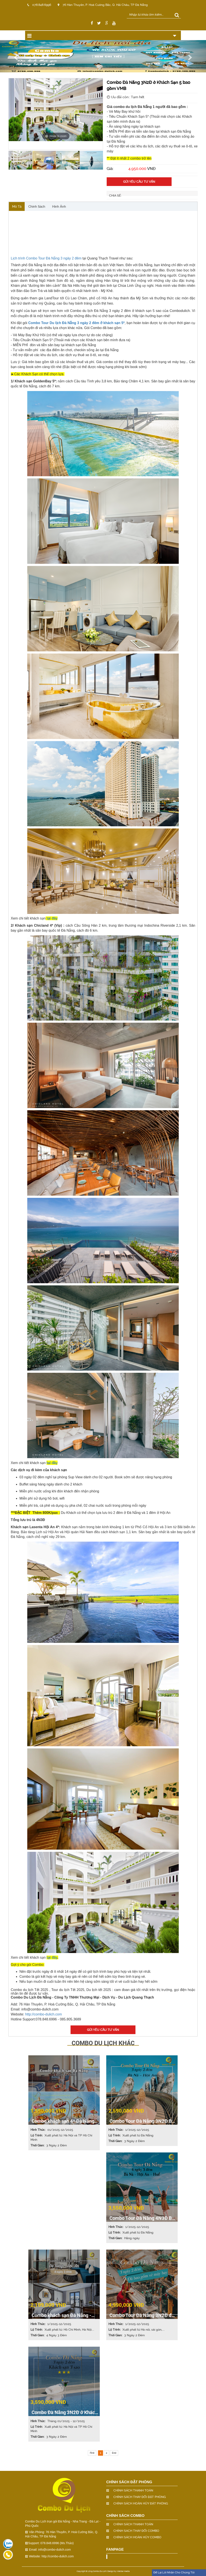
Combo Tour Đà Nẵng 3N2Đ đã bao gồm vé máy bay (141, 2315)
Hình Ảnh (59, 206)
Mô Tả (16, 206)
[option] (56, 109)
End (114, 2453)
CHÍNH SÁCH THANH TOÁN (133, 2491)
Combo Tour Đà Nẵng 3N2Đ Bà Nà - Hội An (141, 2121)
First (92, 2453)
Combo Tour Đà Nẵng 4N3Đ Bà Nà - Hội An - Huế (141, 2218)
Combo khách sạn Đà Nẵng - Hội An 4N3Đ (61, 2315)
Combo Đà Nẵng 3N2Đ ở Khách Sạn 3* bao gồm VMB (64, 2412)
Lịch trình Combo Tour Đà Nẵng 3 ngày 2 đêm (46, 258)
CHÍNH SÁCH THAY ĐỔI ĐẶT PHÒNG (139, 2497)
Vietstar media (123, 2571)
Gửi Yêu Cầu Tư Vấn (139, 182)
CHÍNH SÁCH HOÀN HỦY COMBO (137, 2537)
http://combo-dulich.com (43, 2014)
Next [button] (98, 163)
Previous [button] (12, 163)
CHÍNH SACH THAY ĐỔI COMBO (136, 2531)
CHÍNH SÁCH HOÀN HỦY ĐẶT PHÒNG (140, 2504)
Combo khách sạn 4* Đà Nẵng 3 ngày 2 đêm (65, 2121)
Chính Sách (36, 206)
